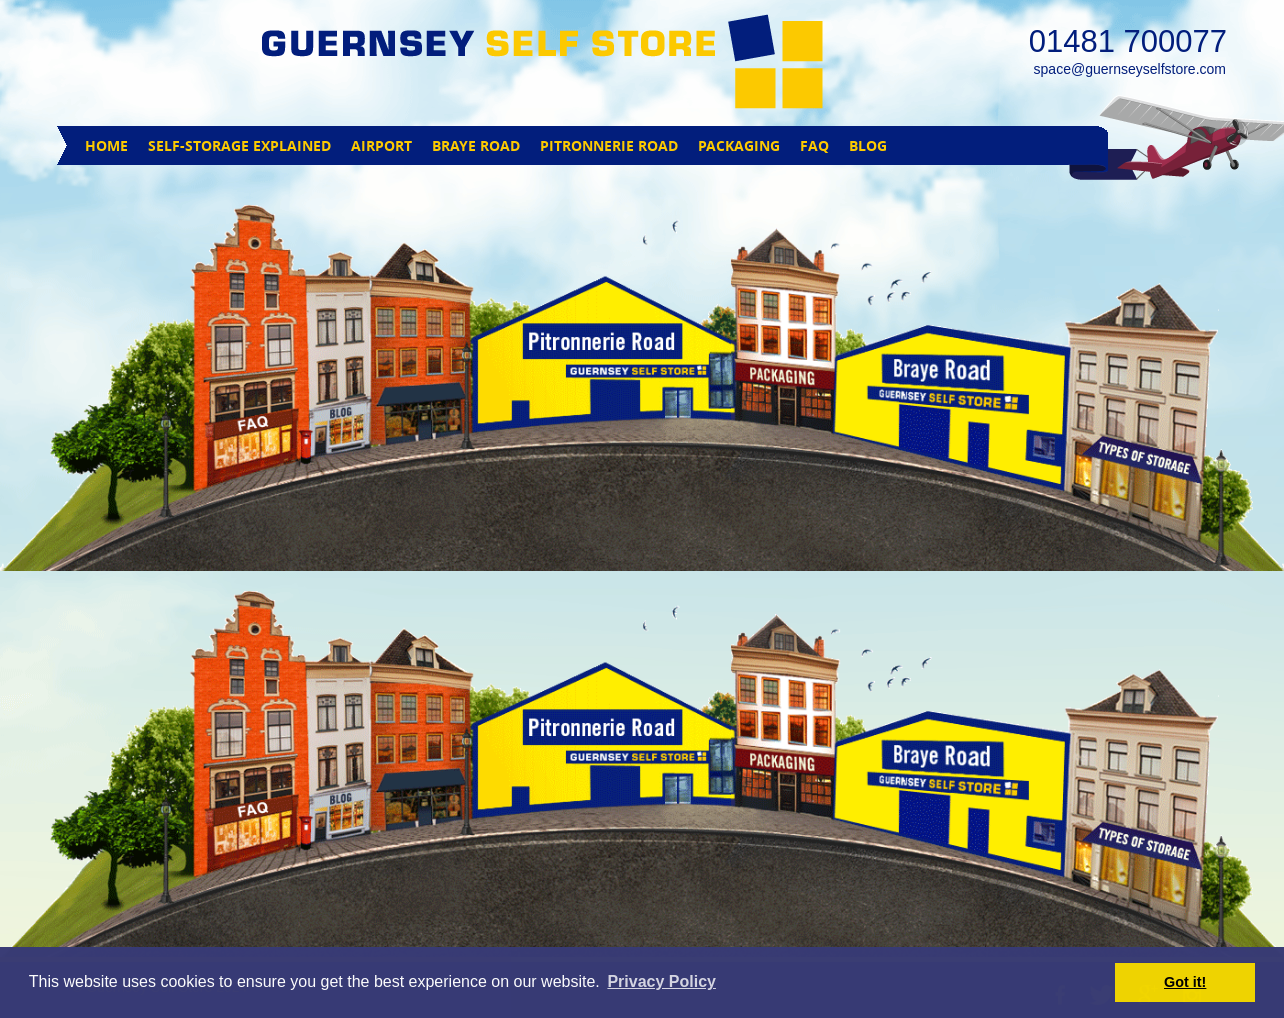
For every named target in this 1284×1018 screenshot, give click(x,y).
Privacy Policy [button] (661, 981)
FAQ (814, 145)
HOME (106, 145)
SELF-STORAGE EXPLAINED (239, 145)
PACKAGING (739, 145)
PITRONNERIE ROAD (609, 145)
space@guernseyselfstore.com (1130, 69)
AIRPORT (381, 145)
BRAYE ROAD (476, 145)
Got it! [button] (1185, 982)
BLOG (868, 145)
